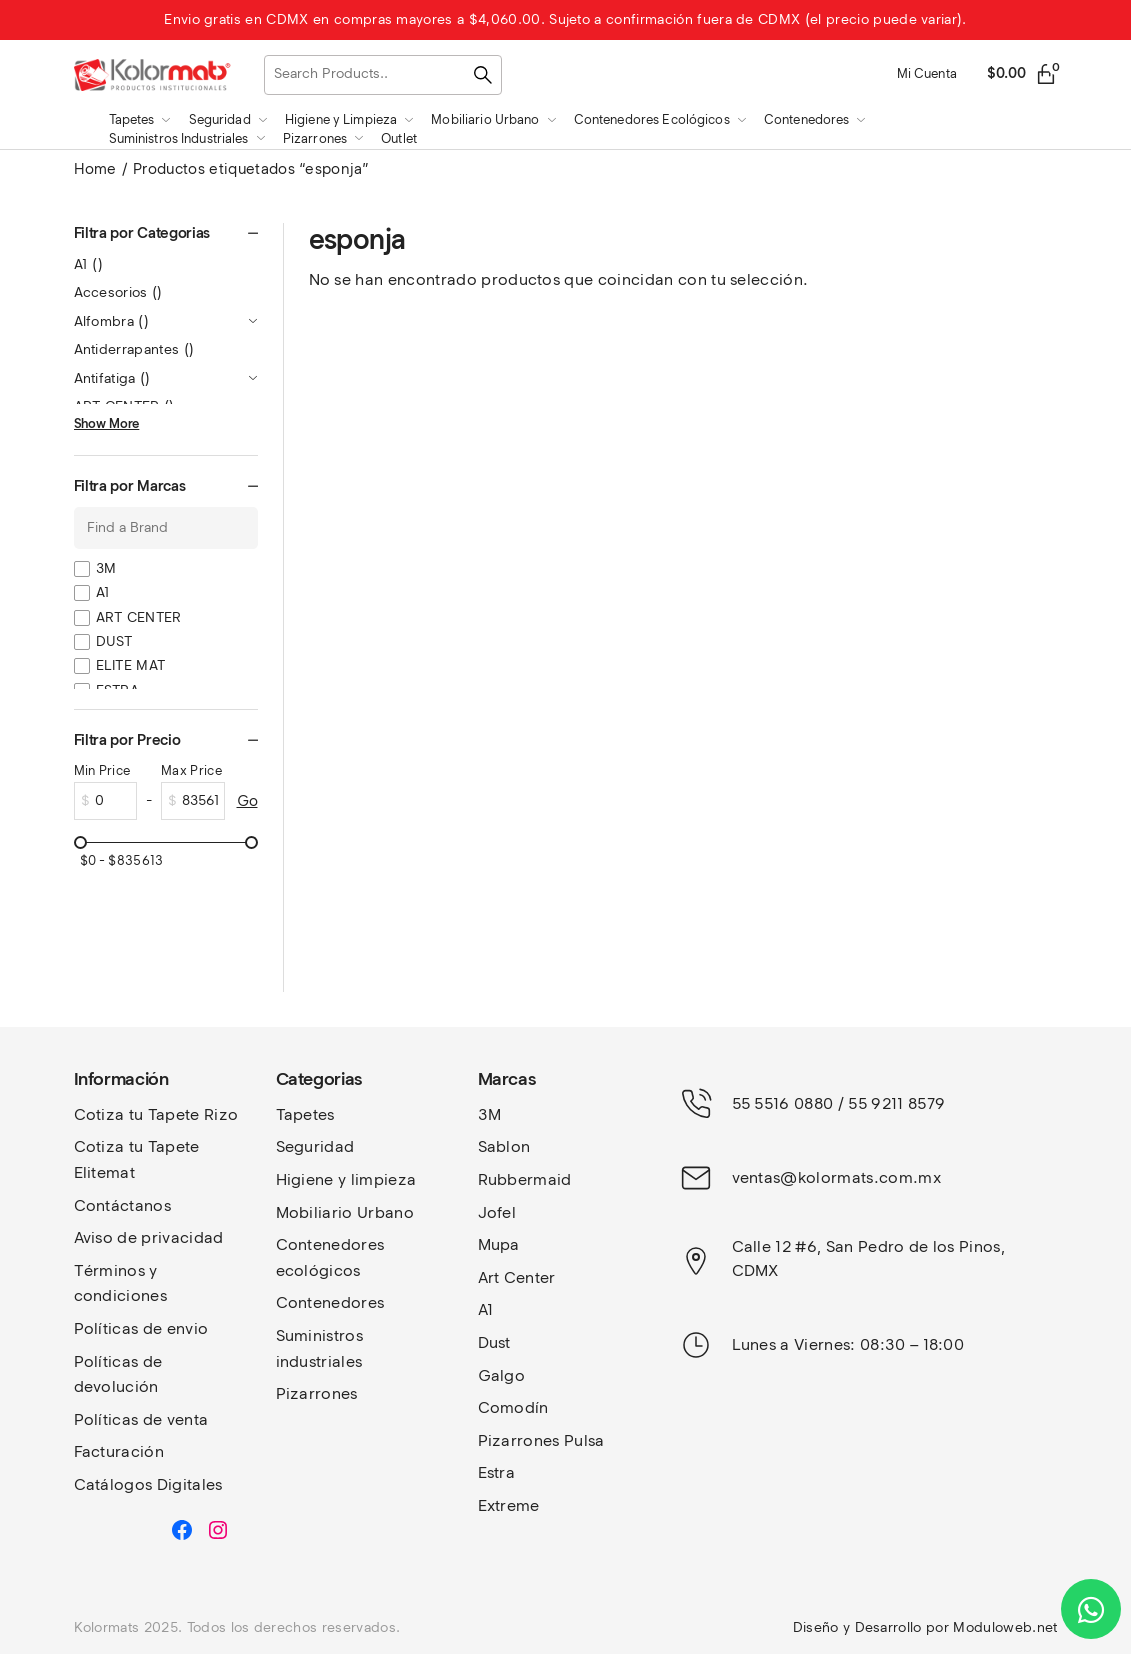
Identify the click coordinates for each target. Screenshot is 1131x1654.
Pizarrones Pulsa (541, 1440)
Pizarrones (317, 1393)
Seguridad (315, 1146)
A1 (89, 264)
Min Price (102, 770)
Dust (494, 1342)
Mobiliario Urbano (345, 1212)
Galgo (502, 1375)
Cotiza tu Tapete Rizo (156, 1114)
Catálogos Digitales (148, 1484)
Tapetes (305, 1114)
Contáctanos (123, 1205)
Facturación (119, 1451)
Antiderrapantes (134, 349)
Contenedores (330, 1302)
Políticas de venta (141, 1419)
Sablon (504, 1146)
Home (95, 169)
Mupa (499, 1244)
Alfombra (112, 321)
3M (106, 568)
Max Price (191, 770)
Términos (112, 1270)
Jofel (497, 1212)
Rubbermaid (525, 1179)
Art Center (517, 1277)
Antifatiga (112, 378)
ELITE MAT (131, 665)
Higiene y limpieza (346, 1179)
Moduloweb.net (1005, 1627)
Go (247, 801)
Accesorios (118, 292)
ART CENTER (139, 617)
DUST (114, 641)
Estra (497, 1472)
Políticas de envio (141, 1328)
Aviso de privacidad (149, 1237)
